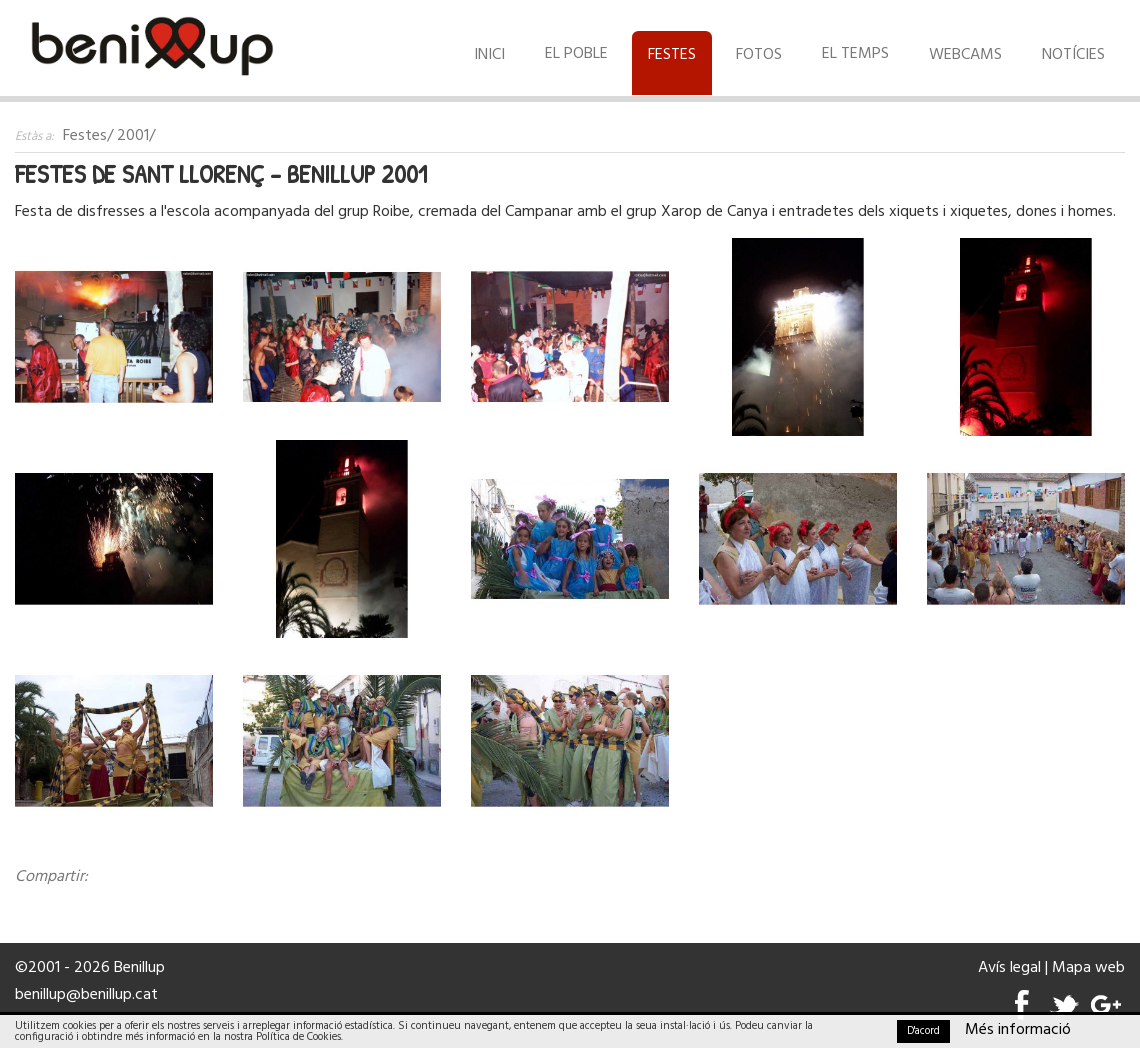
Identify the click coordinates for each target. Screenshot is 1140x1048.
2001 (133, 136)
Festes (672, 55)
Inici (489, 55)
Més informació (1018, 1030)
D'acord (923, 1031)
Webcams (965, 55)
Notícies (1073, 55)
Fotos (759, 55)
